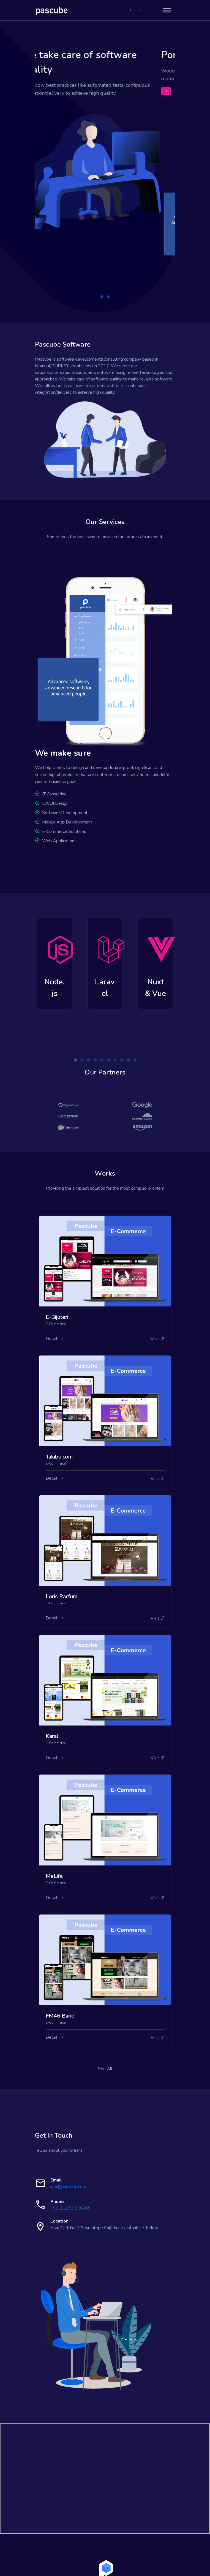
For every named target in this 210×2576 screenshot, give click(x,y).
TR (131, 10)
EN (140, 10)
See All (105, 2017)
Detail (52, 1287)
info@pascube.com (68, 2135)
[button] (101, 245)
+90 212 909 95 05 (70, 2156)
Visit (158, 1287)
